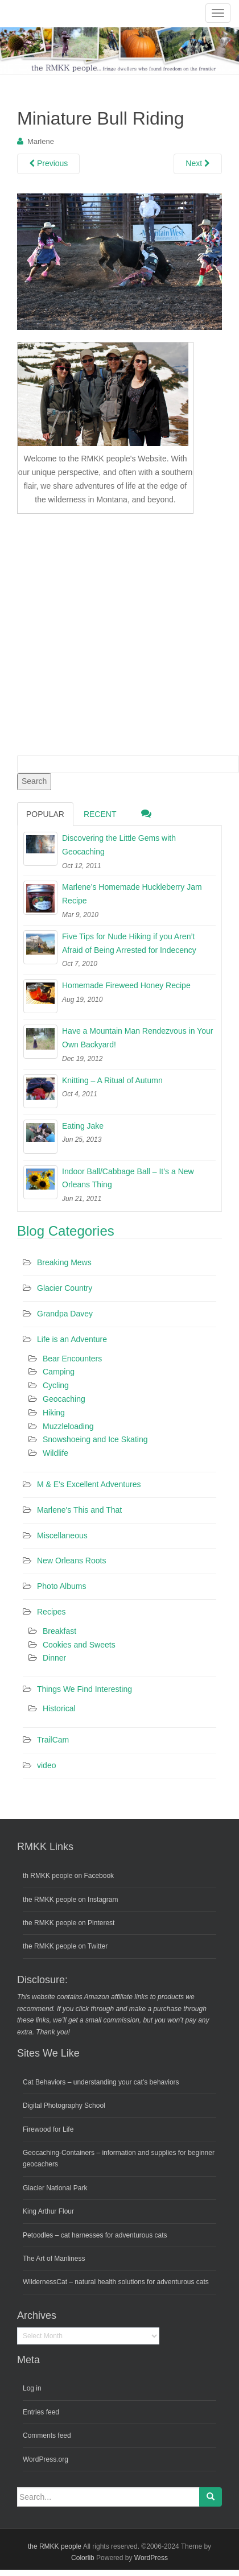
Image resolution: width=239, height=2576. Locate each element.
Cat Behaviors (44, 2082)
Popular (45, 814)
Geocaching (64, 1398)
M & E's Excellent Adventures (89, 1484)
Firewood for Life (48, 2129)
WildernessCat (45, 2282)
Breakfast (59, 1631)
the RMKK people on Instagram (70, 1900)
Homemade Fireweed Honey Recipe (126, 985)
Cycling (56, 1385)
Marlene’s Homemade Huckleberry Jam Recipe (132, 893)
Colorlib (82, 2558)
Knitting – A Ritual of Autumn (112, 1080)
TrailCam (53, 1739)
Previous (48, 163)
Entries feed (41, 2412)
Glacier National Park (55, 2188)
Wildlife (55, 1453)
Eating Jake (83, 1125)
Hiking (54, 1412)
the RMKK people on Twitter (65, 1946)
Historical (59, 1708)
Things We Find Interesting (84, 1689)
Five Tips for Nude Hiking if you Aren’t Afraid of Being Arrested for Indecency (129, 943)
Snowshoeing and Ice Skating (95, 1439)
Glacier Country (64, 1288)
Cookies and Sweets (79, 1644)
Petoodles (38, 2235)
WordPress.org (45, 2459)
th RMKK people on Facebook (68, 1876)
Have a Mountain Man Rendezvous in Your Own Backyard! (137, 1037)
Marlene (40, 141)
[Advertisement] (106, 632)
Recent (100, 814)
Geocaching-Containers (58, 2153)
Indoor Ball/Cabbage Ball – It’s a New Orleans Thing (128, 1178)
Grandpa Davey (65, 1313)
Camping (59, 1371)
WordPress (151, 2558)
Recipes (51, 1611)
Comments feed (47, 2435)
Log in (32, 2388)
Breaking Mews (64, 1262)
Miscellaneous (62, 1535)
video (46, 1765)
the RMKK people (54, 2546)
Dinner (54, 1657)
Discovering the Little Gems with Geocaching (119, 844)
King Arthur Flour (48, 2211)
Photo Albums (61, 1586)
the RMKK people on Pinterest (68, 1923)
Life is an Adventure (72, 1339)
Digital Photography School (64, 2105)
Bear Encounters (72, 1358)
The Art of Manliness (54, 2259)
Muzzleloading (68, 1426)
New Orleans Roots (71, 1560)
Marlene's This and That (79, 1509)
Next (198, 163)
